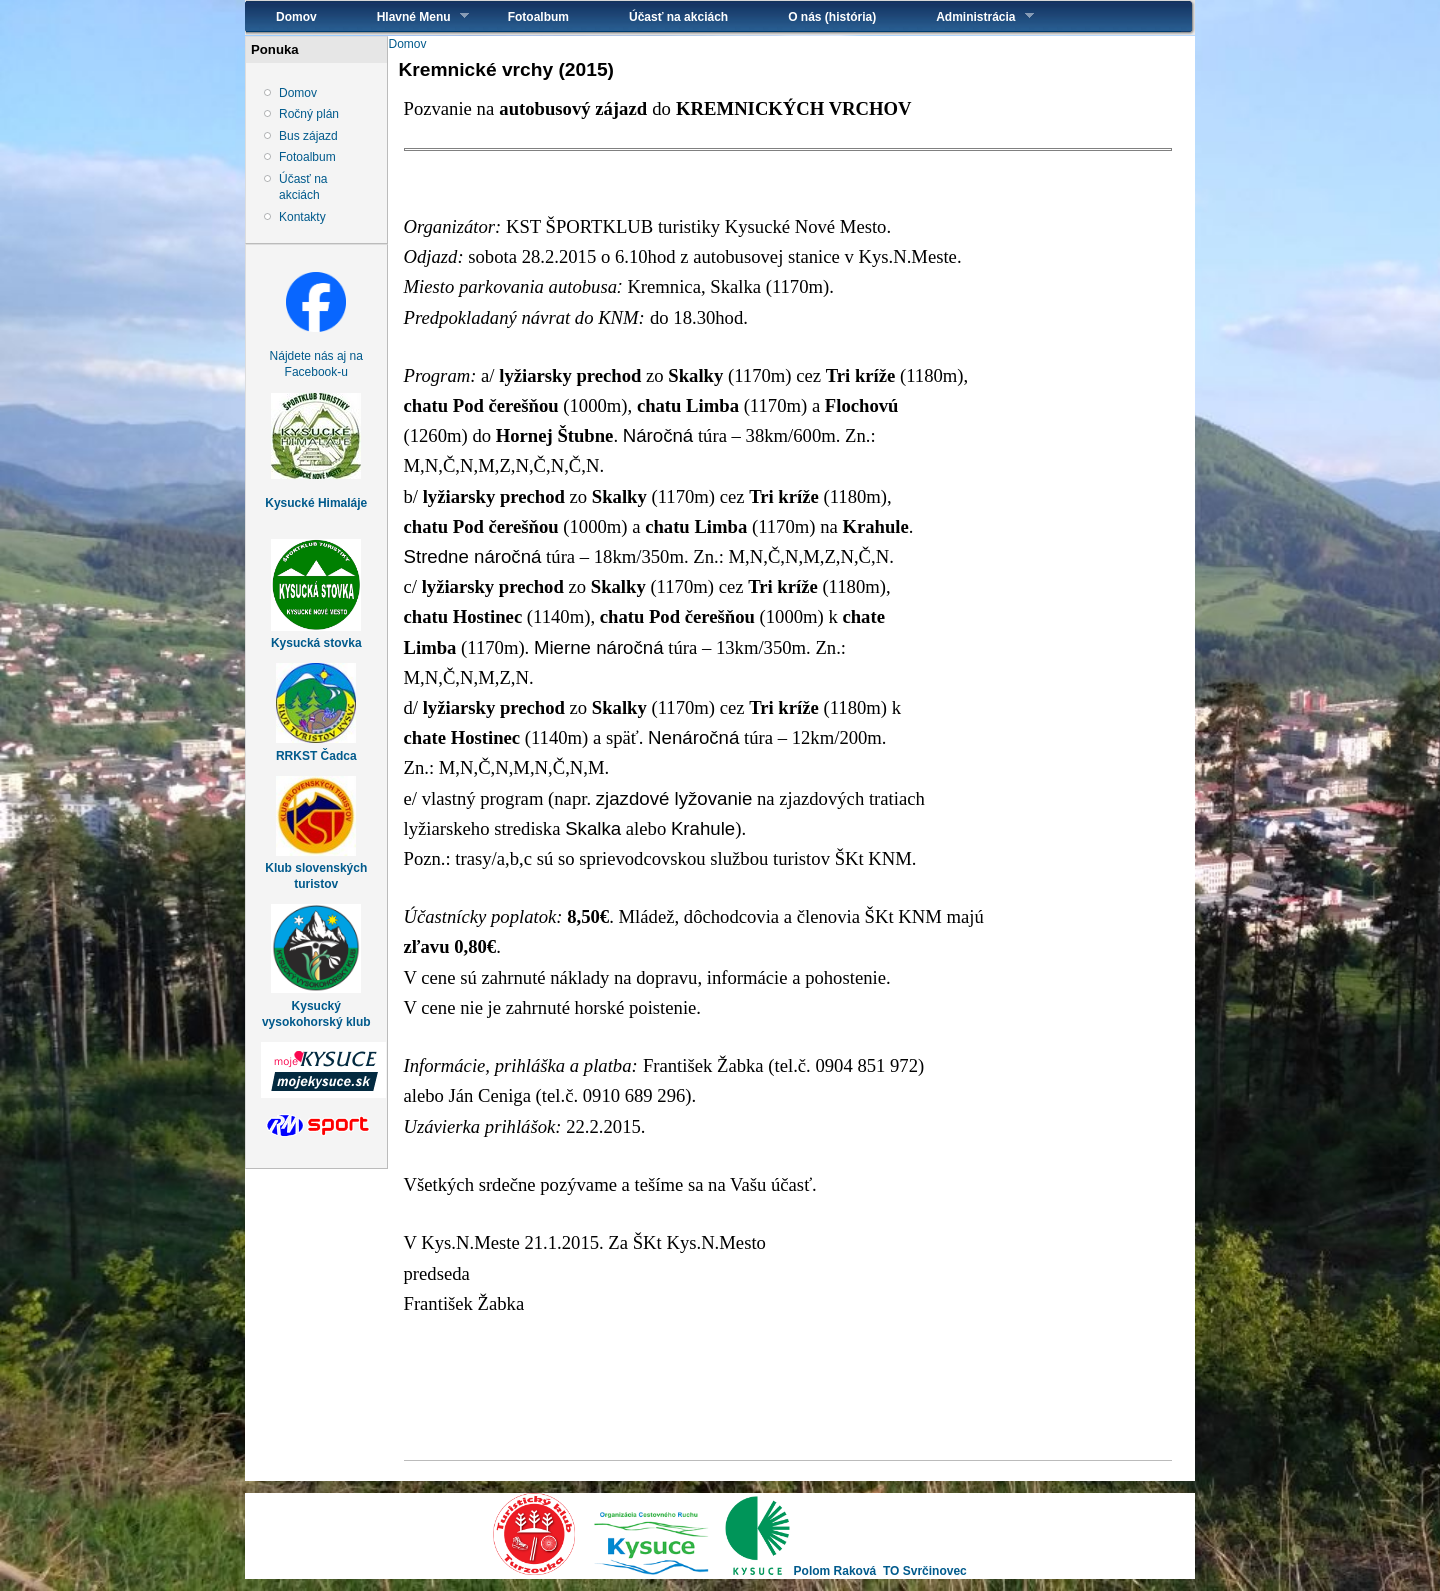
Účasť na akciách (678, 17)
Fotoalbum (538, 17)
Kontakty (302, 217)
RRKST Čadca (316, 756)
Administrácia (969, 16)
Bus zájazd (308, 136)
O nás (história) (832, 17)
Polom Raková (835, 1571)
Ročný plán (309, 114)
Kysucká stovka (316, 643)
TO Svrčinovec (925, 1571)
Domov (296, 17)
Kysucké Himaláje (316, 503)
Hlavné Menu (408, 16)
